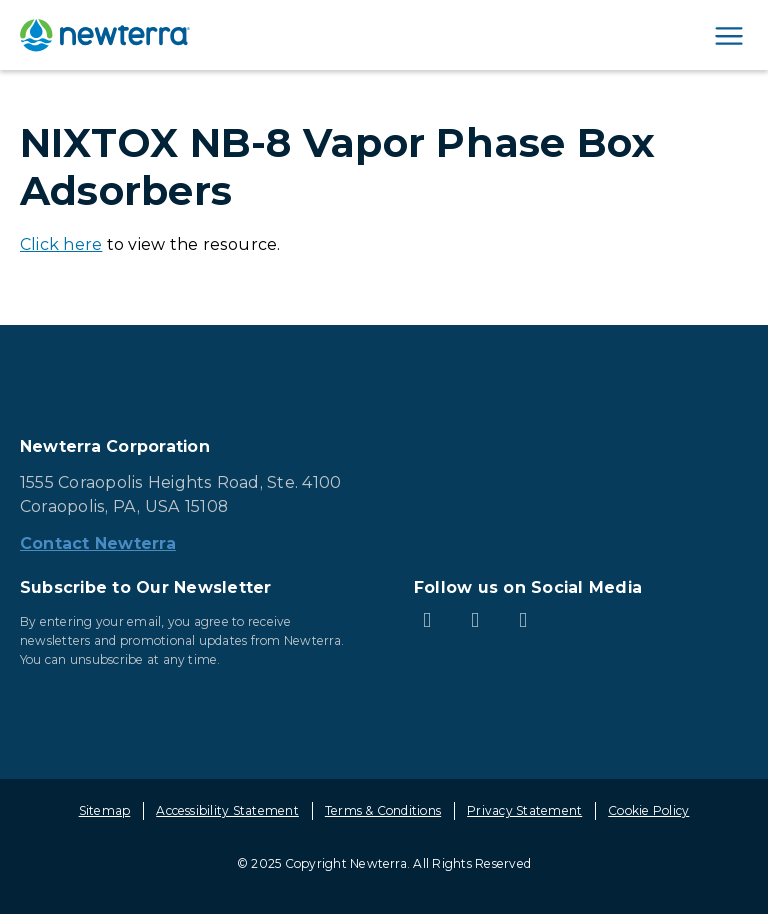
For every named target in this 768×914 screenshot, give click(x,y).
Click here (61, 244)
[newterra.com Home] (105, 35)
